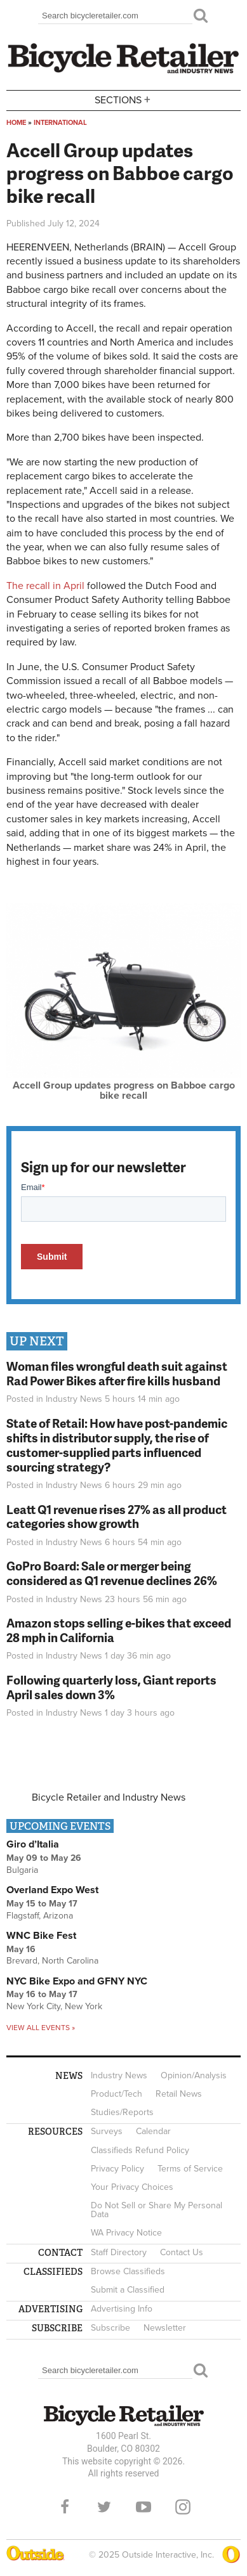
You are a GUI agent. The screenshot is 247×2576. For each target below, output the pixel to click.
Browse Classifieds (128, 2271)
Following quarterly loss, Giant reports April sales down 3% (111, 1687)
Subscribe (110, 2327)
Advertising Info (121, 2308)
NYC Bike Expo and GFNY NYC (76, 1981)
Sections (124, 99)
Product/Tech (116, 2093)
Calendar (153, 2131)
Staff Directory (119, 2252)
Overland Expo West (52, 1890)
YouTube (143, 2507)
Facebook (64, 2507)
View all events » (40, 2027)
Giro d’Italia (32, 1844)
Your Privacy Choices (132, 2187)
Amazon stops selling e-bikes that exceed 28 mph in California (118, 1630)
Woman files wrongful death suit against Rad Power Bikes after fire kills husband (116, 1373)
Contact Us (181, 2252)
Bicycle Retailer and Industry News (108, 1797)
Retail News (179, 2093)
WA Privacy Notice (126, 2232)
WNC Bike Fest (41, 1935)
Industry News (74, 1399)
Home (16, 123)
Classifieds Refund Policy (140, 2150)
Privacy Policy (117, 2168)
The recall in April (45, 585)
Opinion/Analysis (194, 2075)
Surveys (107, 2131)
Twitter (104, 2507)
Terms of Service (190, 2168)
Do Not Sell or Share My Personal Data (156, 2210)
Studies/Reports (122, 2112)
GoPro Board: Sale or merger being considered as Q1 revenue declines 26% (111, 1573)
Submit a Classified (127, 2289)
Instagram (182, 2507)
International (60, 123)
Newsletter (165, 2327)
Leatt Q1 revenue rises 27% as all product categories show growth (116, 1516)
